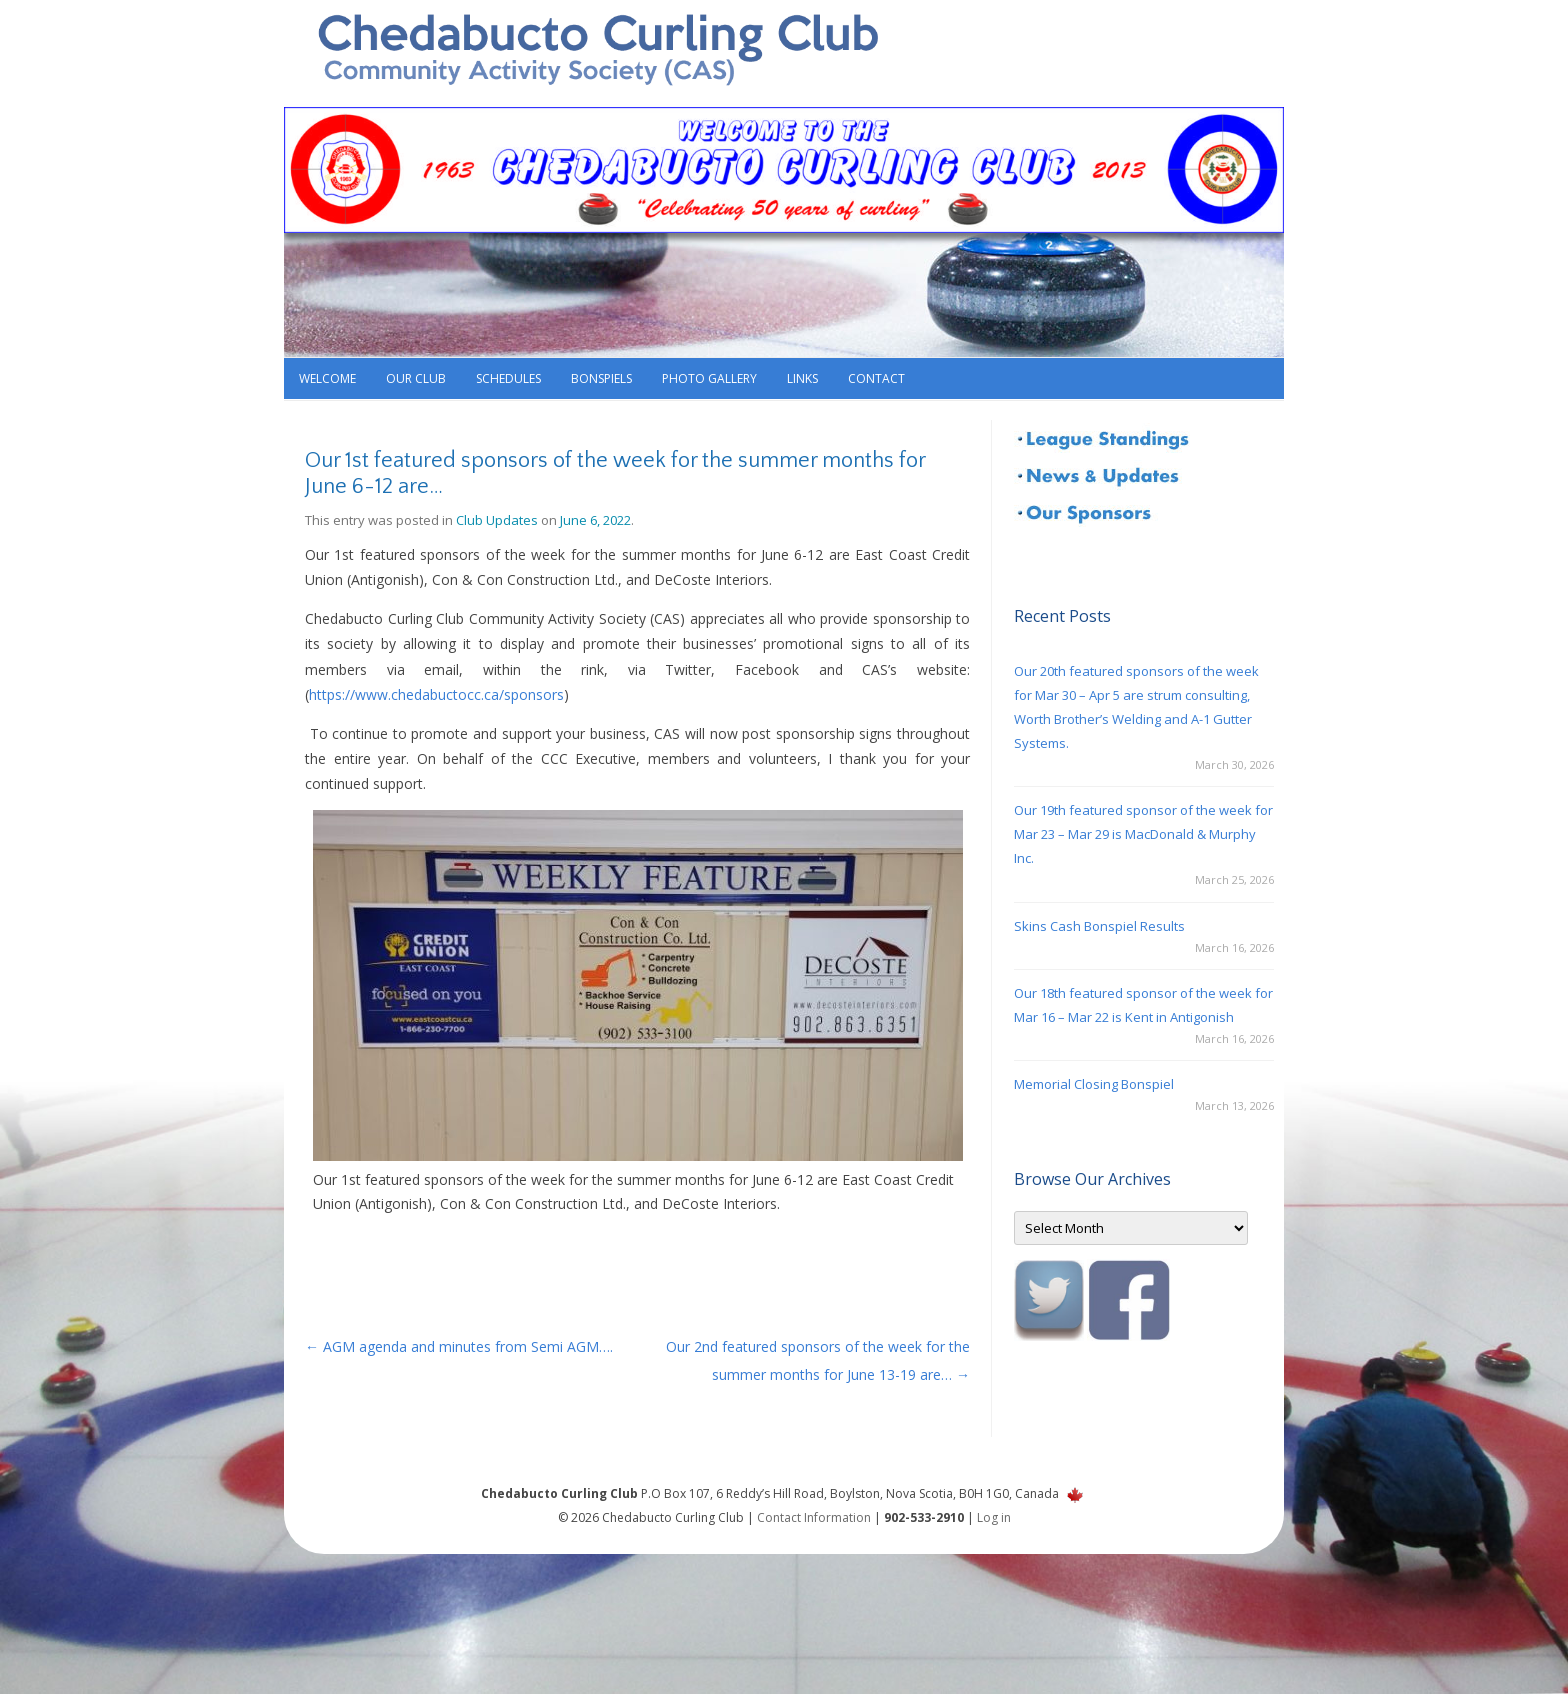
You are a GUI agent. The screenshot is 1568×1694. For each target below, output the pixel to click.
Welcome (327, 378)
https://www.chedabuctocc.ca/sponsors (436, 694)
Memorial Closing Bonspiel (1094, 1084)
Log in (994, 1517)
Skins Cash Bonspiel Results (1099, 926)
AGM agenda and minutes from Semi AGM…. (459, 1346)
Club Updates (497, 520)
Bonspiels (601, 378)
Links (802, 378)
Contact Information (814, 1517)
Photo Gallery (709, 378)
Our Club (416, 378)
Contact (876, 378)
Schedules (508, 378)
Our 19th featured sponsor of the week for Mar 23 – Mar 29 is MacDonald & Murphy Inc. (1143, 834)
